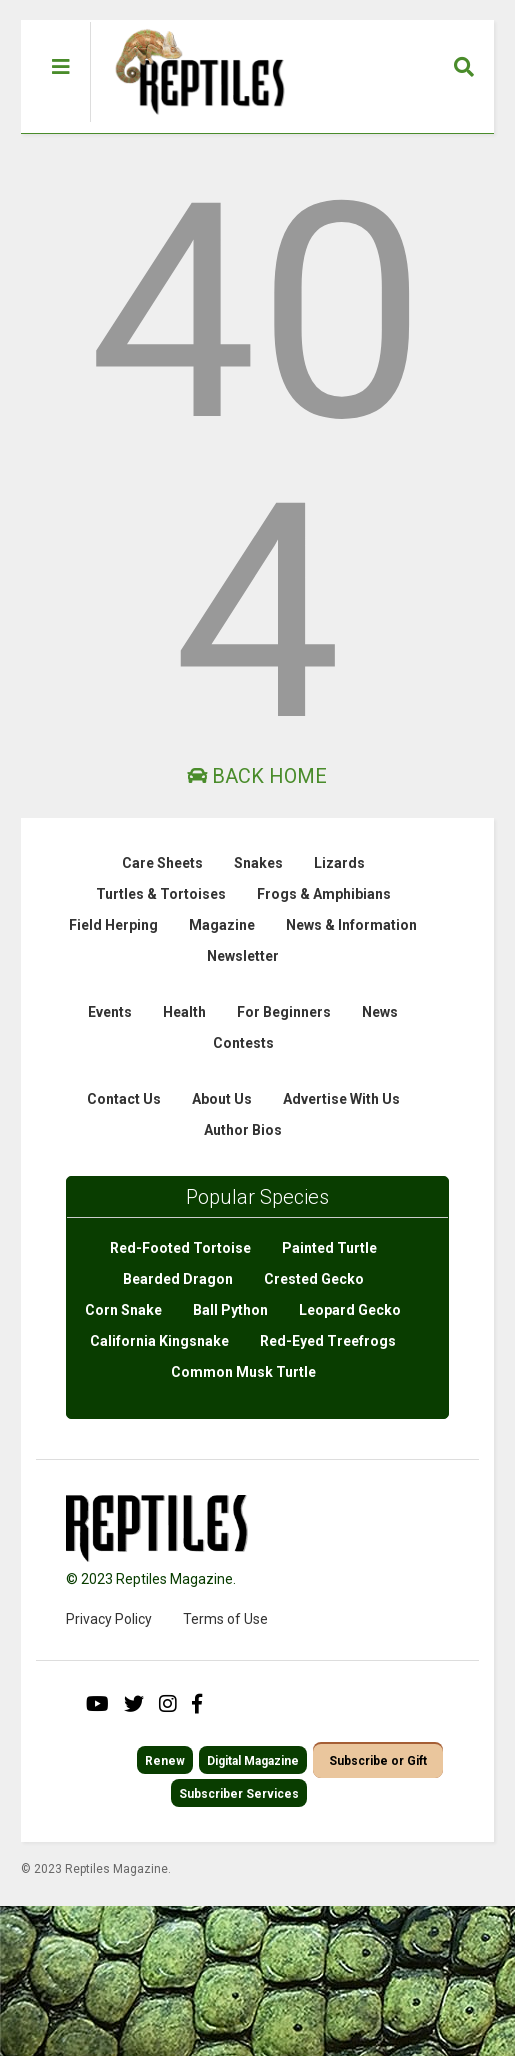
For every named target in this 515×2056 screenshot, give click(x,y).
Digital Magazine (253, 1761)
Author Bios (243, 1130)
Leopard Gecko (350, 1310)
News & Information (351, 925)
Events (110, 1012)
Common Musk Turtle (243, 1372)
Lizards (339, 863)
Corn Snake (123, 1310)
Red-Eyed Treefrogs (328, 1341)
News (380, 1012)
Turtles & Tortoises (161, 894)
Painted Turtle (329, 1248)
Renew (165, 1761)
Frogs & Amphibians (324, 894)
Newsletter (243, 956)
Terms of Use (225, 1619)
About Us (222, 1099)
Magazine (222, 925)
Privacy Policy (109, 1619)
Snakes (258, 863)
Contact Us (124, 1099)
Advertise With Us (341, 1099)
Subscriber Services (239, 1794)
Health (184, 1012)
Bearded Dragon (178, 1279)
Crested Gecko (314, 1279)
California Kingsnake (159, 1341)
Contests (243, 1043)
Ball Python (230, 1310)
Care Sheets (162, 863)
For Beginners (284, 1012)
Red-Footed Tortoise (180, 1248)
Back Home (257, 776)
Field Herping (113, 925)
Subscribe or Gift (378, 1761)
